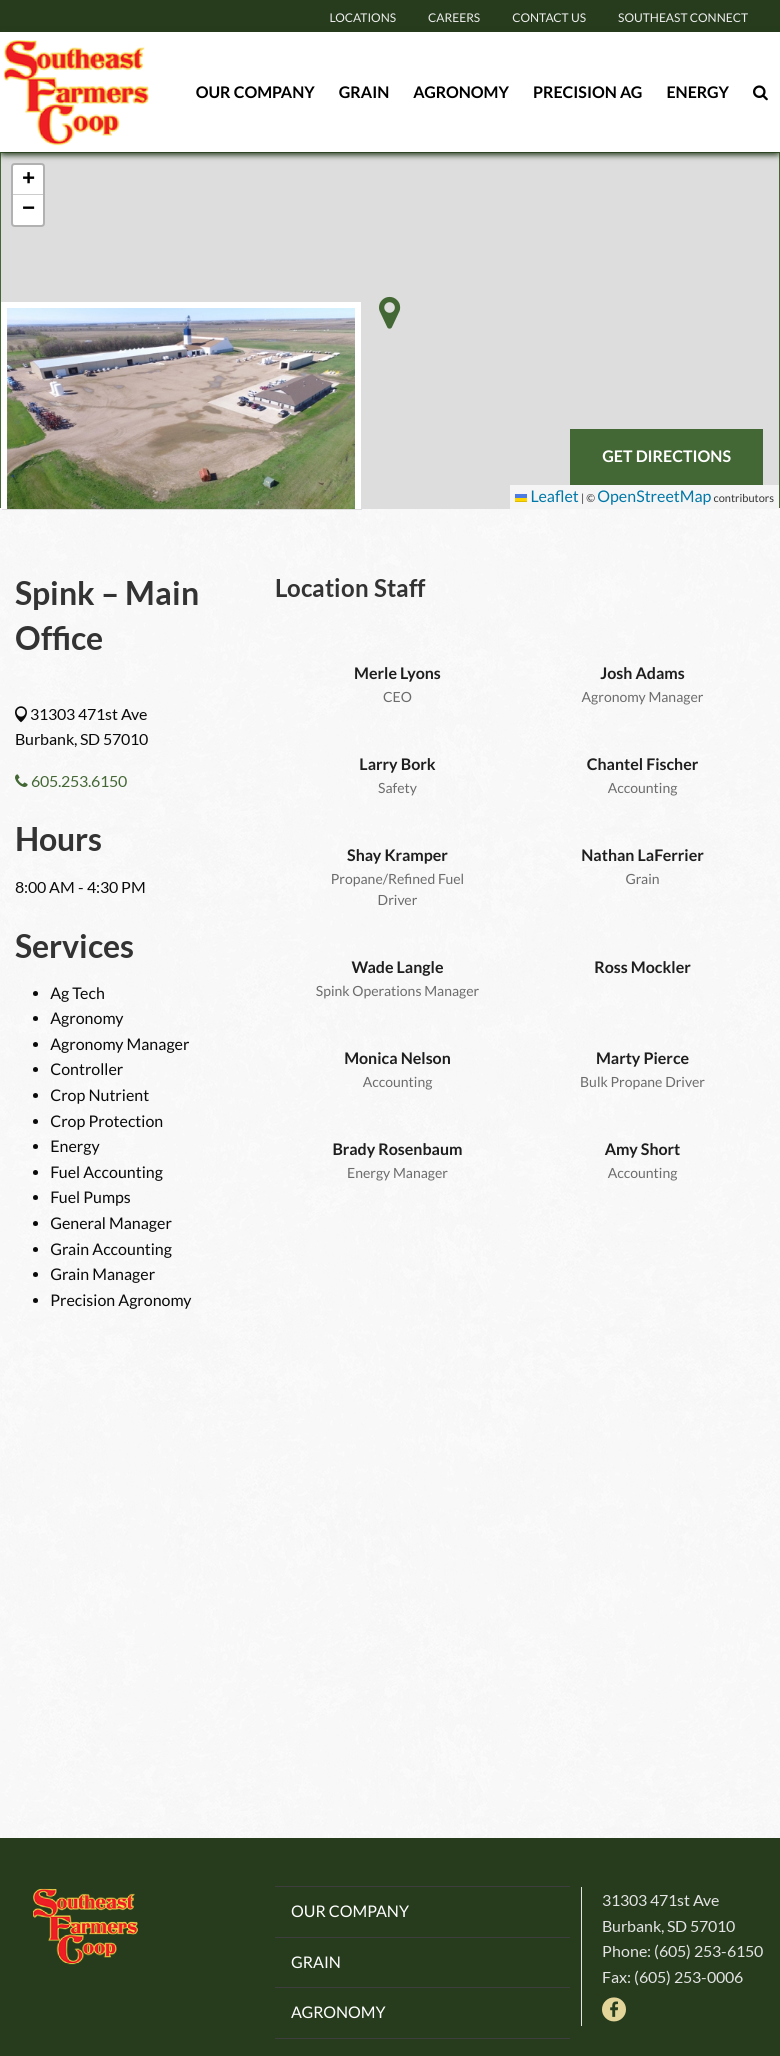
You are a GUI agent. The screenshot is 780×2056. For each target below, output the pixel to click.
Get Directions (666, 456)
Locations (362, 17)
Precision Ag (588, 91)
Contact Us (549, 17)
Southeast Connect (683, 17)
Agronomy (461, 91)
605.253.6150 (71, 780)
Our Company (255, 91)
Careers (454, 17)
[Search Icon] (760, 92)
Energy (697, 91)
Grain (364, 91)
